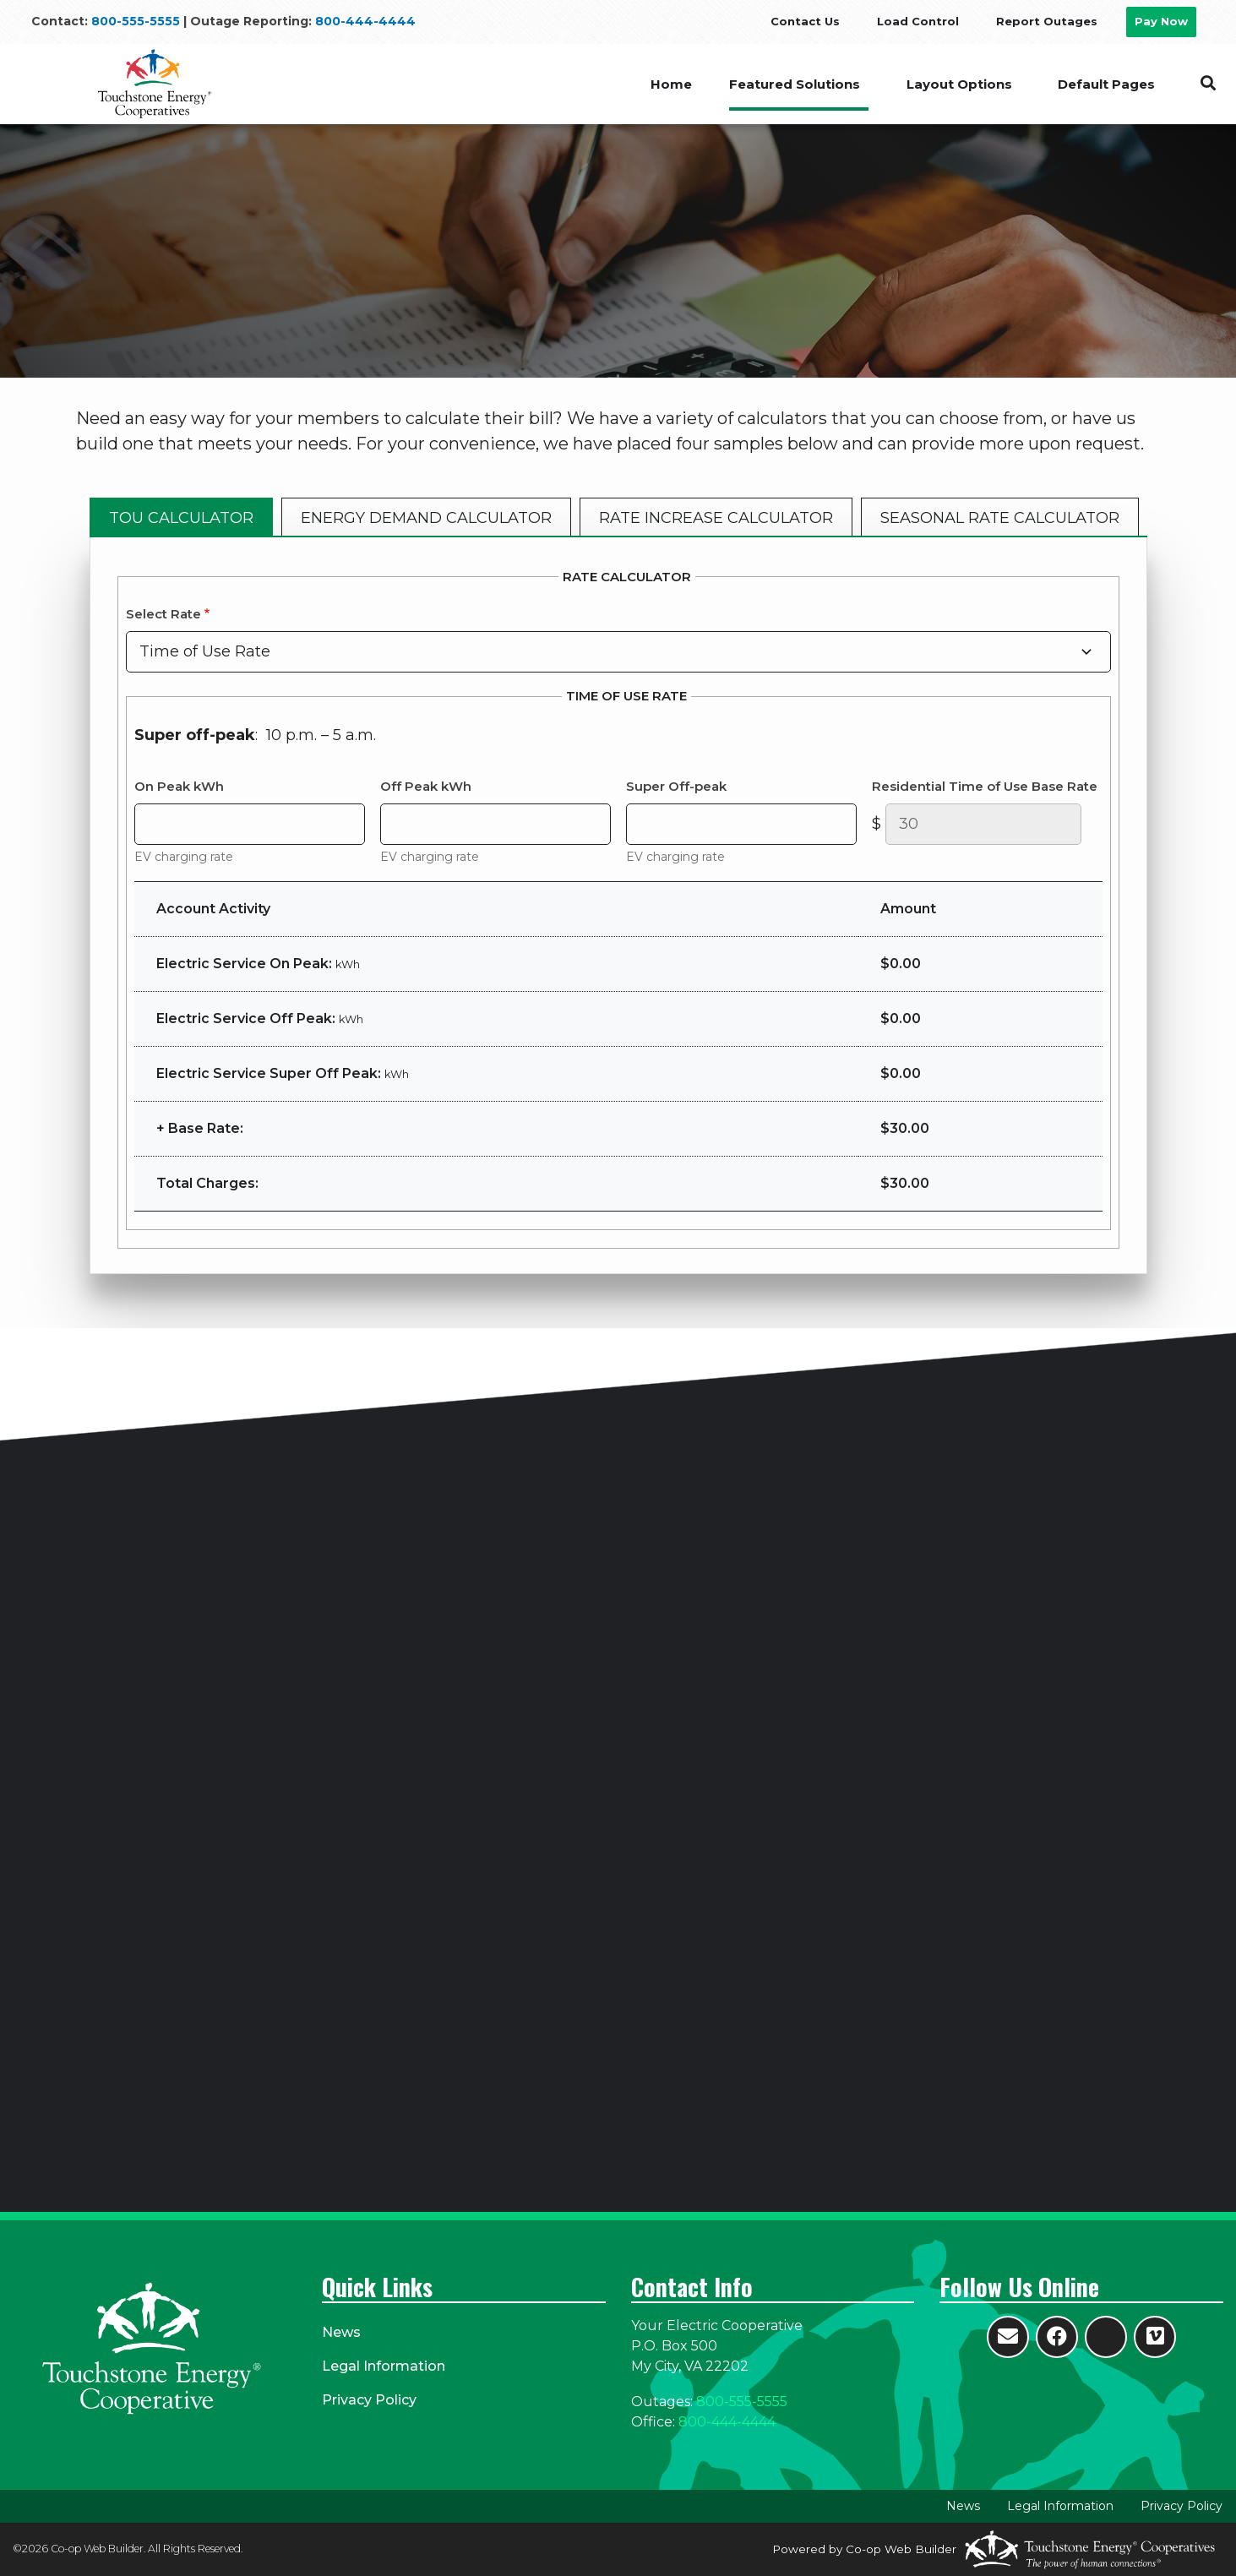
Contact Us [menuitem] (805, 21)
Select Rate (163, 614)
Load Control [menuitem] (918, 21)
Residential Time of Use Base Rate (984, 786)
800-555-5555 (135, 21)
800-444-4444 (365, 21)
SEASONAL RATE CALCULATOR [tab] (999, 518)
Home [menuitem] (669, 84)
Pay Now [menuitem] (1161, 21)
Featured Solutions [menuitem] (793, 84)
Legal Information (383, 2366)
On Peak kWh (179, 786)
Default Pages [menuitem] (1106, 84)
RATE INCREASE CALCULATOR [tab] (716, 518)
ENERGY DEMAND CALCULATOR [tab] (426, 518)
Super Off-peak (676, 786)
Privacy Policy (369, 2400)
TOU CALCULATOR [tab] (181, 518)
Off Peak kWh (425, 786)
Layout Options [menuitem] (958, 84)
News (341, 2332)
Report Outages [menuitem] (1046, 21)
